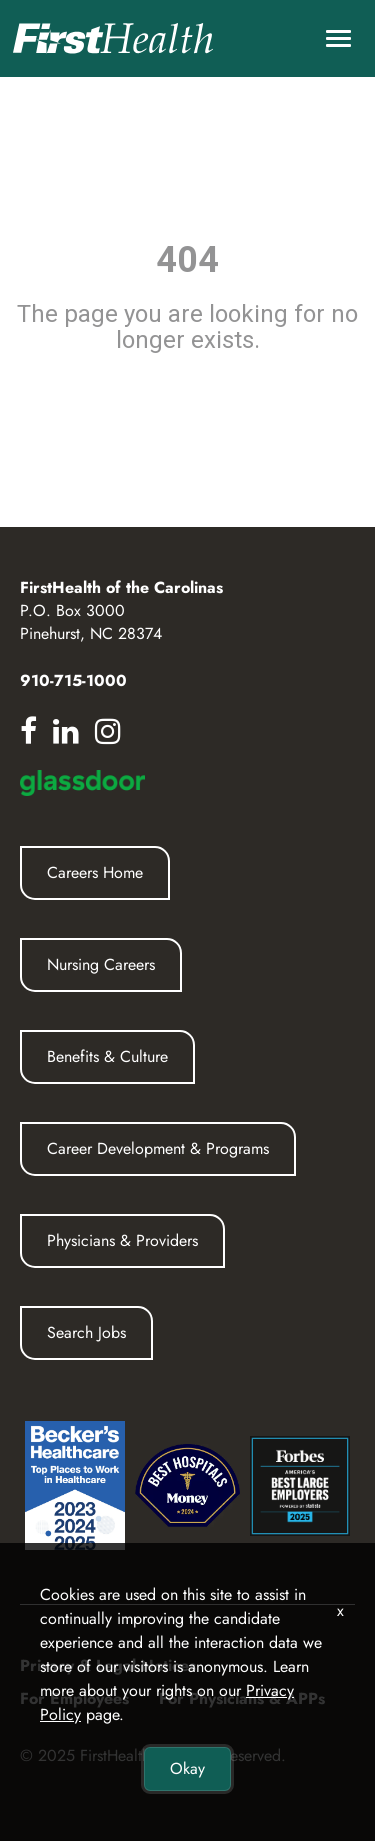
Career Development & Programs (158, 1148)
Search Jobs (86, 1332)
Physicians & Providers (122, 1240)
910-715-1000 (73, 680)
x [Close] (340, 1610)
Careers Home (95, 872)
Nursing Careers (101, 964)
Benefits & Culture (107, 1056)
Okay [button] (187, 1768)
